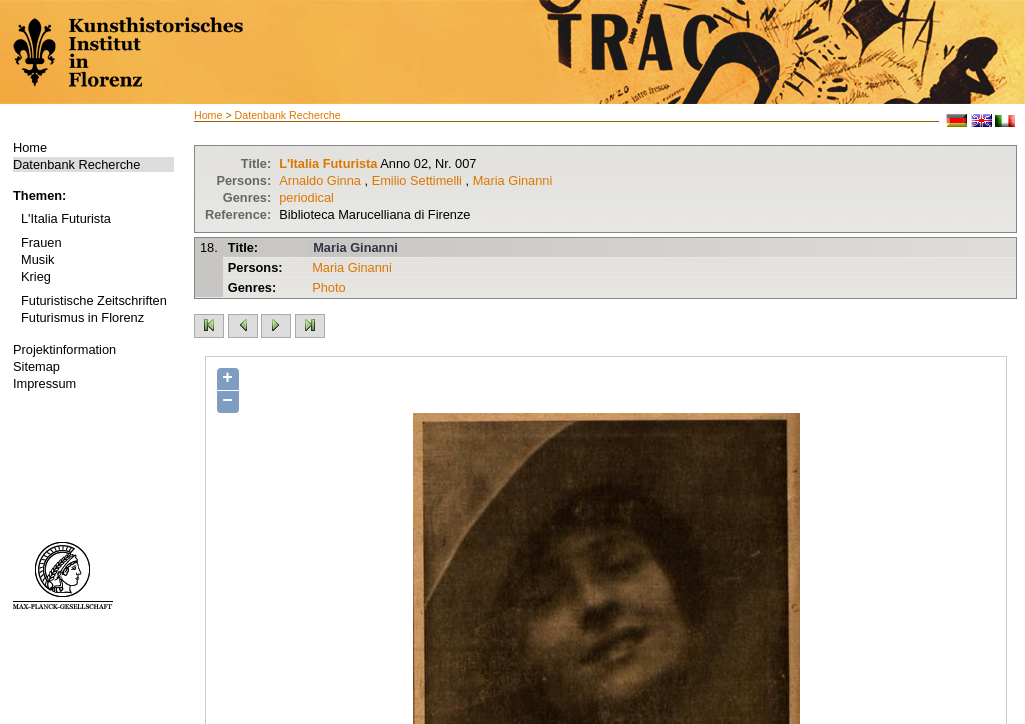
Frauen (41, 242)
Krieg (36, 276)
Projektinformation (64, 349)
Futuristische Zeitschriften (94, 300)
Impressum (44, 383)
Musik (37, 259)
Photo (328, 287)
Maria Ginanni (513, 180)
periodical (306, 197)
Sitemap (36, 366)
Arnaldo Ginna (320, 180)
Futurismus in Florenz (82, 317)
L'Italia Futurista (66, 218)
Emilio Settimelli (417, 180)
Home (30, 147)
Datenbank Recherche (76, 164)
